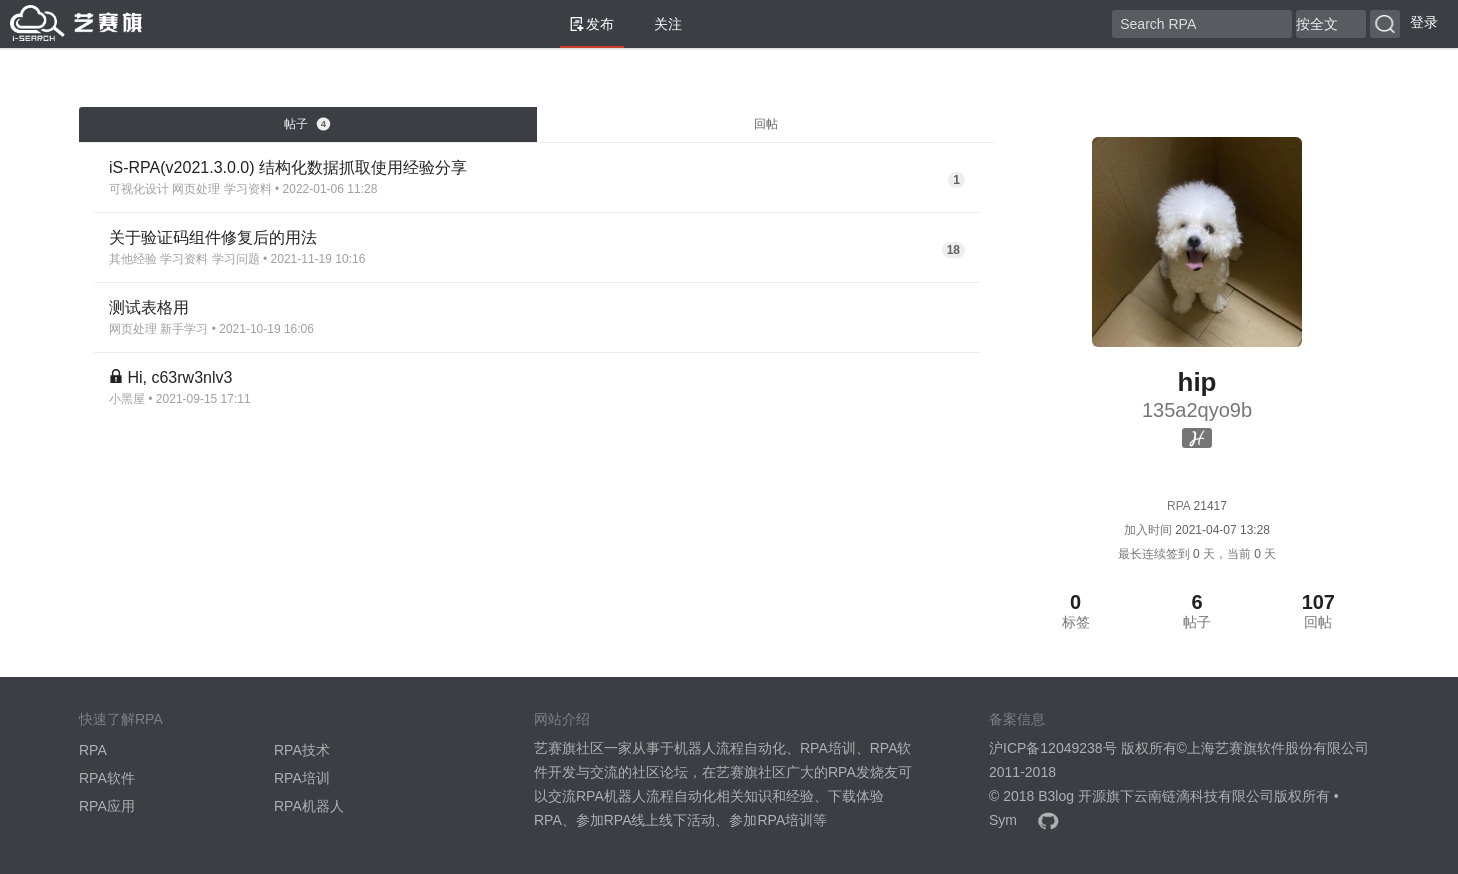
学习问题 (236, 259)
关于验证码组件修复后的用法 (213, 237)
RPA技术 (302, 750)
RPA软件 (107, 778)
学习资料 (248, 189)
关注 (660, 24)
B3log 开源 (1072, 796)
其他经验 (133, 259)
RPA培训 (302, 778)
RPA (93, 750)
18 (953, 250)
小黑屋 (127, 399)
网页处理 (196, 189)
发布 (592, 24)
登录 (1424, 22)
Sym (1003, 820)
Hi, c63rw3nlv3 (179, 377)
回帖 (766, 124)
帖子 (307, 124)
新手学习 (184, 329)
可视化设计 (139, 189)
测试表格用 (149, 307)
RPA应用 (107, 806)
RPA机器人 (309, 806)
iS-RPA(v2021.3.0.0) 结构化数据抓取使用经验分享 (288, 167)
